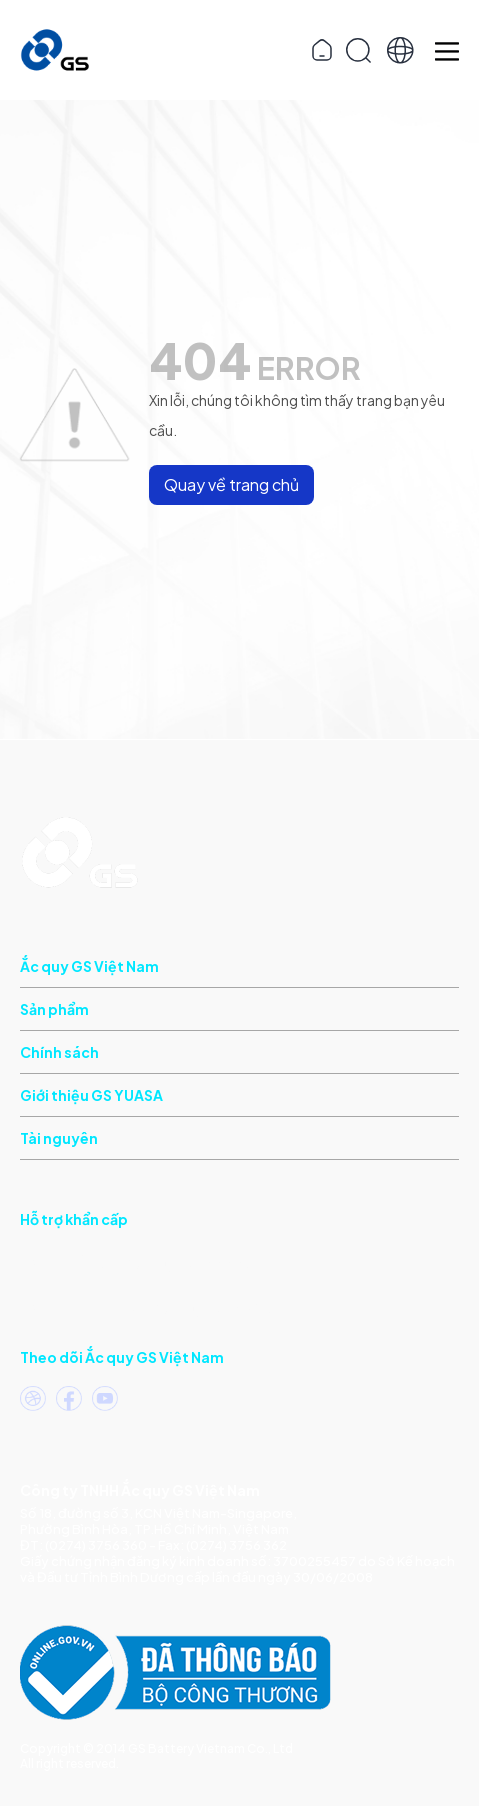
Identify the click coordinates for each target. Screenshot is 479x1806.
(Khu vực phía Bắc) (146, 1305)
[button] (400, 50)
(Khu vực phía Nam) (135, 1260)
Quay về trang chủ (231, 484)
